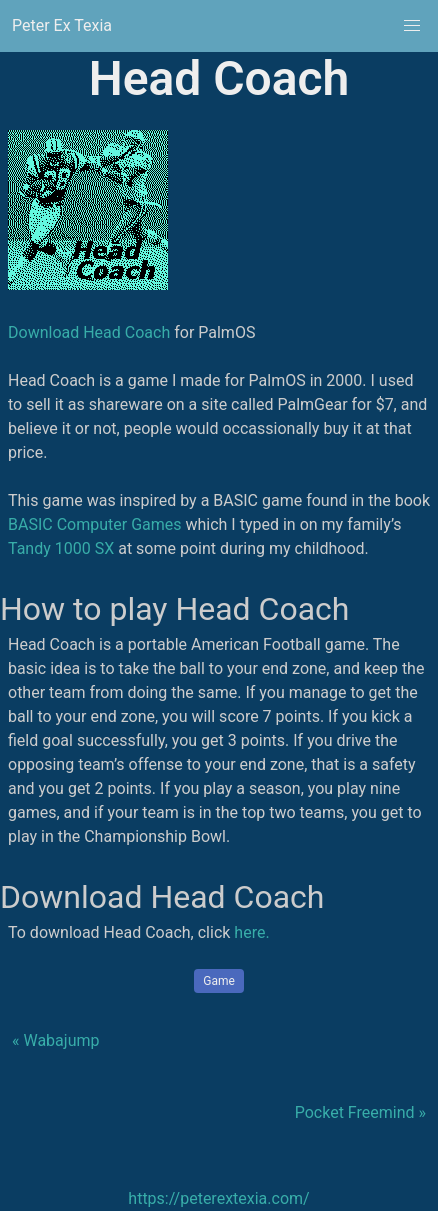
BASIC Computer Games (95, 524)
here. (251, 932)
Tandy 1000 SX (61, 548)
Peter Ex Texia (62, 25)
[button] (412, 26)
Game (219, 981)
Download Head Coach (89, 332)
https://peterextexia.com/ (218, 1198)
